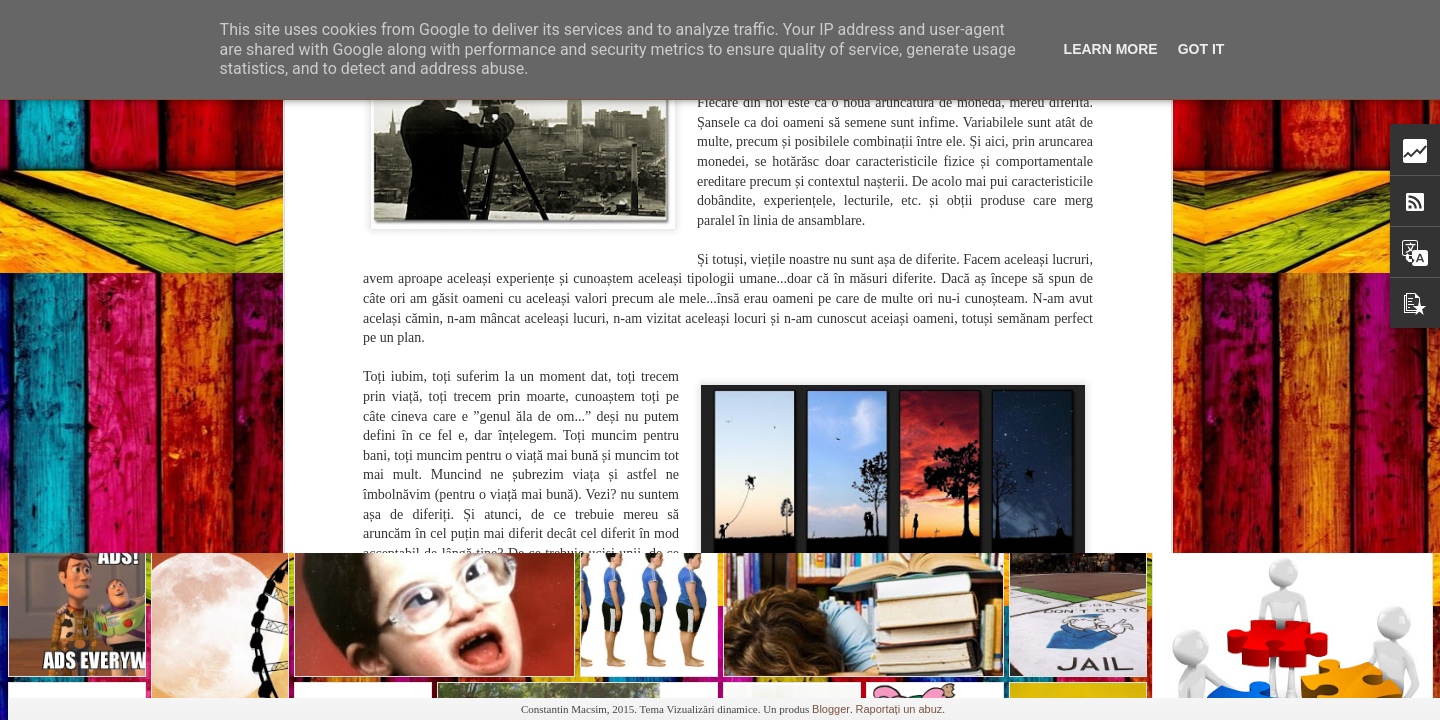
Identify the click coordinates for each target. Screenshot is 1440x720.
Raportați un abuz (898, 709)
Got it (1201, 49)
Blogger (831, 709)
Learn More (1111, 49)
